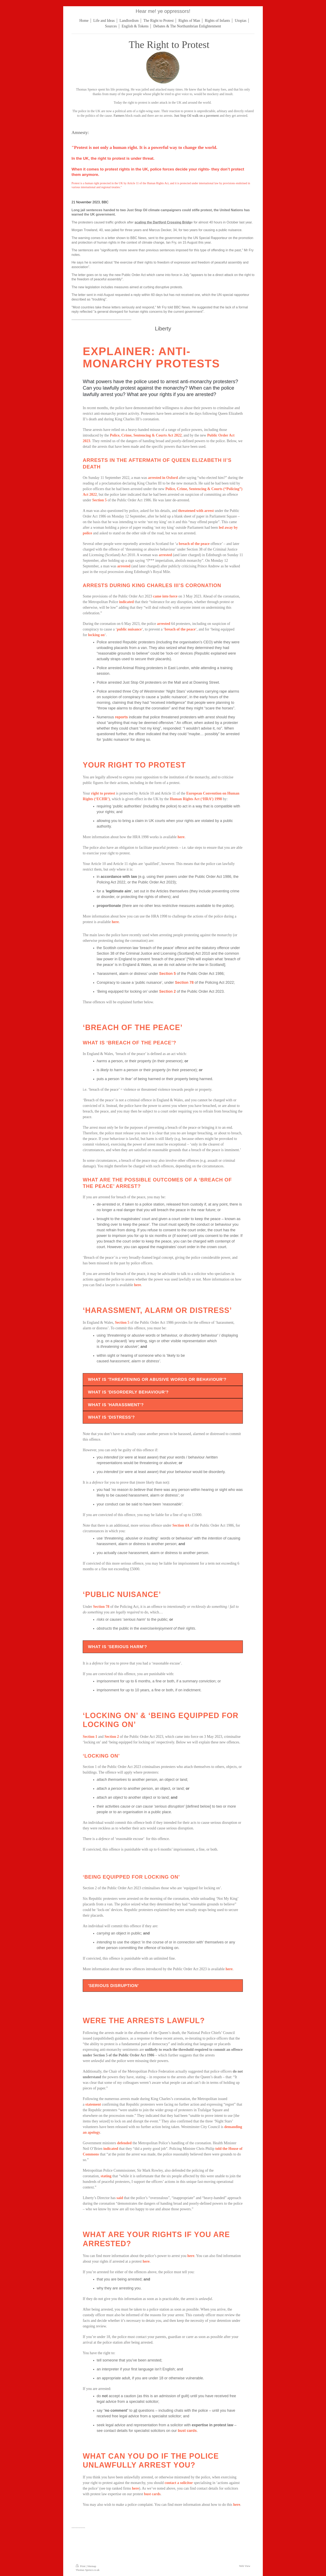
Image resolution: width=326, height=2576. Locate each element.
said (119, 2198)
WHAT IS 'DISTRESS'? (111, 1417)
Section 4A (181, 1525)
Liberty (163, 328)
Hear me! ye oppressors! (163, 11)
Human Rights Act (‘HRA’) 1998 (196, 799)
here (181, 837)
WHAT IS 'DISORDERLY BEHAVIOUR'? (128, 1392)
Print (81, 2566)
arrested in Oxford (163, 478)
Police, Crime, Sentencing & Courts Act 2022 (146, 435)
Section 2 (167, 991)
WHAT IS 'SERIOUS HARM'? (117, 1646)
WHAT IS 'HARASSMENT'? (116, 1404)
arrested (165, 555)
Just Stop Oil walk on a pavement (196, 115)
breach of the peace (194, 544)
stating (106, 2176)
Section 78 (184, 982)
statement (93, 2104)
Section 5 (99, 500)
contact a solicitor (179, 2483)
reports (121, 717)
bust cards (187, 2431)
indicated (126, 602)
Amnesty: (80, 132)
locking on (96, 635)
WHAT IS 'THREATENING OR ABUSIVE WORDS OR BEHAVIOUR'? (157, 1379)
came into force (165, 596)
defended (124, 2143)
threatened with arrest (196, 511)
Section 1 (90, 1737)
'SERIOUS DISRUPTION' (113, 1985)
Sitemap (91, 2566)
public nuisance (129, 629)
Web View (244, 2565)
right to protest (103, 793)
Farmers (119, 115)
